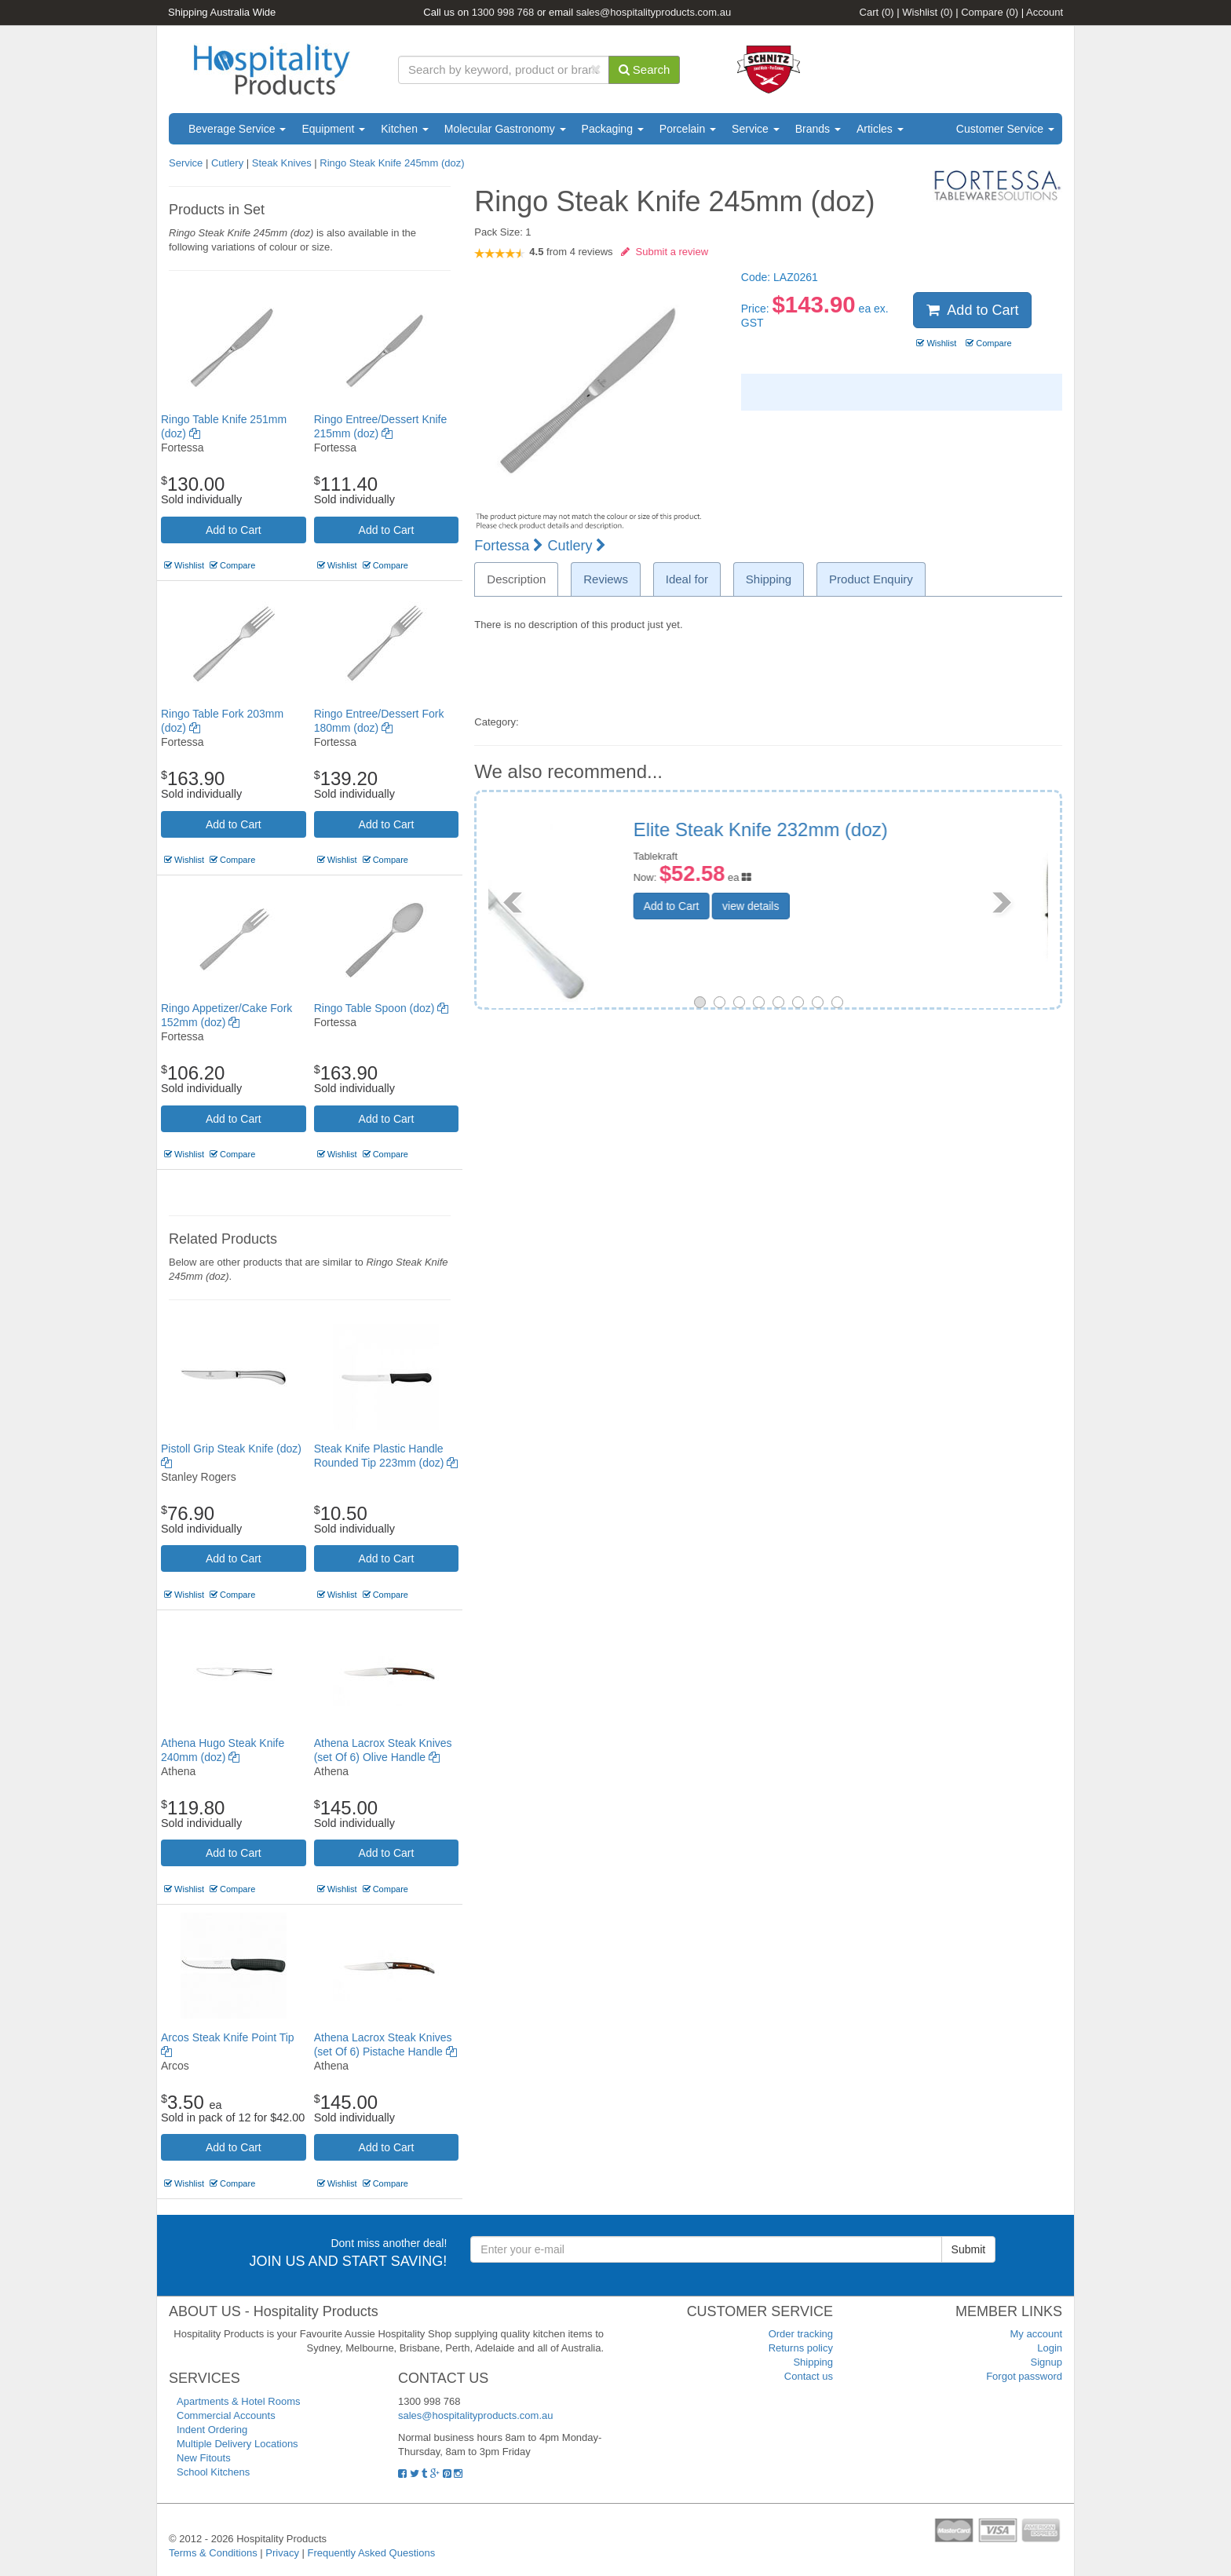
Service (756, 128)
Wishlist (927, 12)
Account (1044, 12)
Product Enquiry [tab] (871, 579)
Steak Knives (282, 163)
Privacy (282, 2553)
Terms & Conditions (213, 2553)
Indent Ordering (212, 2429)
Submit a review (664, 252)
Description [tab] (516, 579)
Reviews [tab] (605, 579)
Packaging (613, 128)
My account (1036, 2334)
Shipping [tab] (768, 579)
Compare (989, 12)
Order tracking (801, 2334)
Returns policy (801, 2348)
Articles (880, 128)
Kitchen (405, 128)
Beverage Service (237, 128)
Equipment (333, 128)
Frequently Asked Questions (372, 2553)
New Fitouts (204, 2458)
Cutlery (229, 163)
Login (1049, 2348)
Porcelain (687, 128)
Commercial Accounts (226, 2415)
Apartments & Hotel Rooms (239, 2401)
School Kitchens (213, 2472)
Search (644, 69)
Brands (818, 128)
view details (848, 909)
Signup (1046, 2362)
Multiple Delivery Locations (237, 2444)
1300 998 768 (503, 12)
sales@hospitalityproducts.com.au (653, 12)
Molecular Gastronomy (505, 128)
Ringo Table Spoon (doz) (381, 1008)
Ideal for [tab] (687, 579)
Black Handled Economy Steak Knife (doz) (885, 839)
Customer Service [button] (1005, 128)
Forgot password (1024, 2376)
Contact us (808, 2376)
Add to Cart (233, 530)
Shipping (813, 2362)
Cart (877, 12)
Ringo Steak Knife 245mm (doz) (392, 163)
